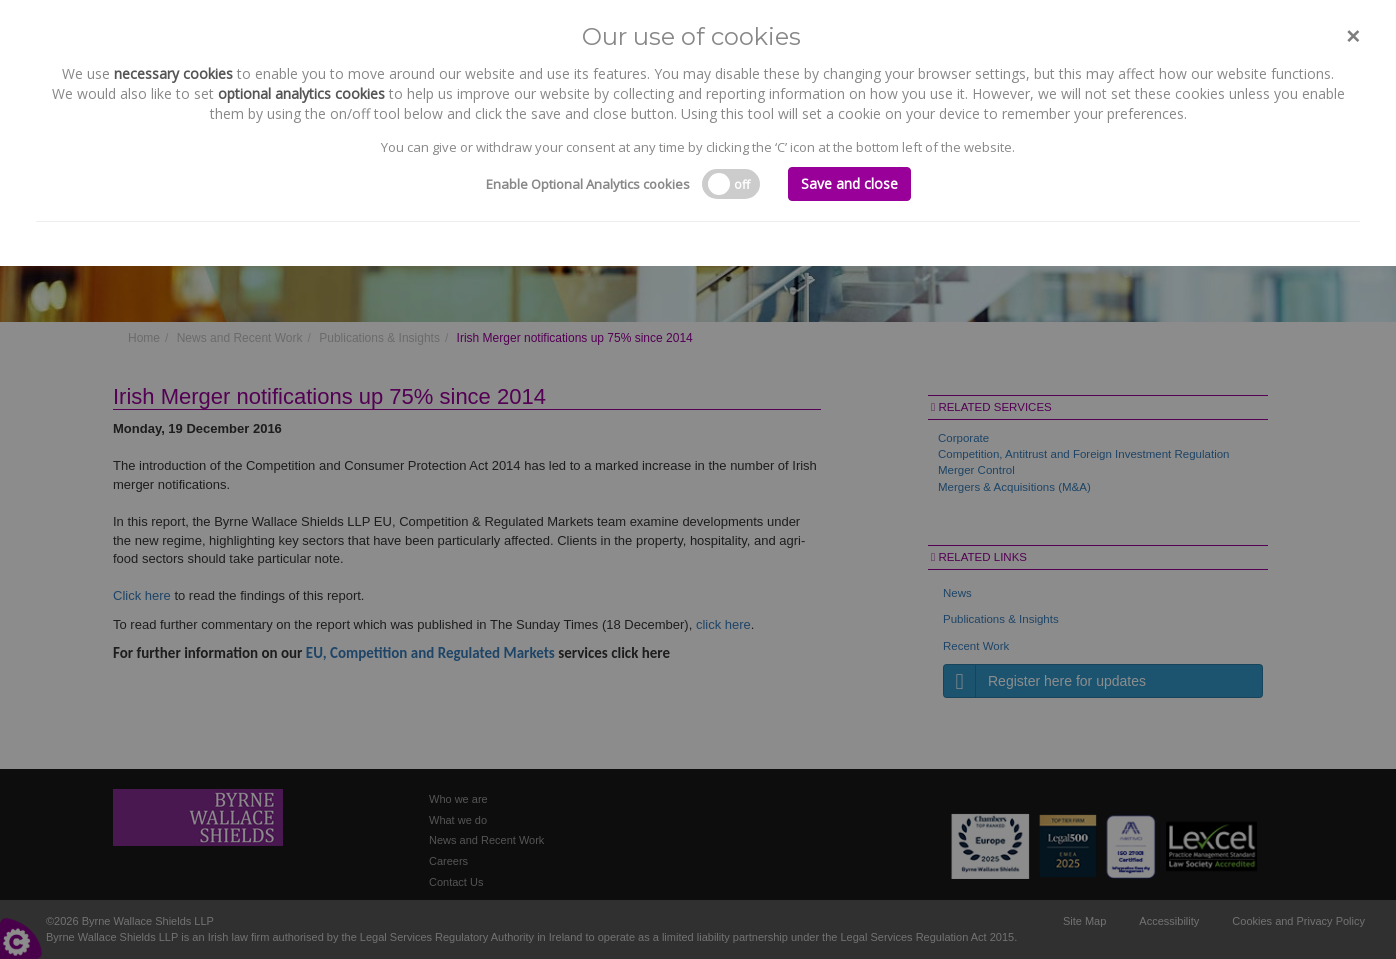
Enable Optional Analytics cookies (588, 184)
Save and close (849, 183)
